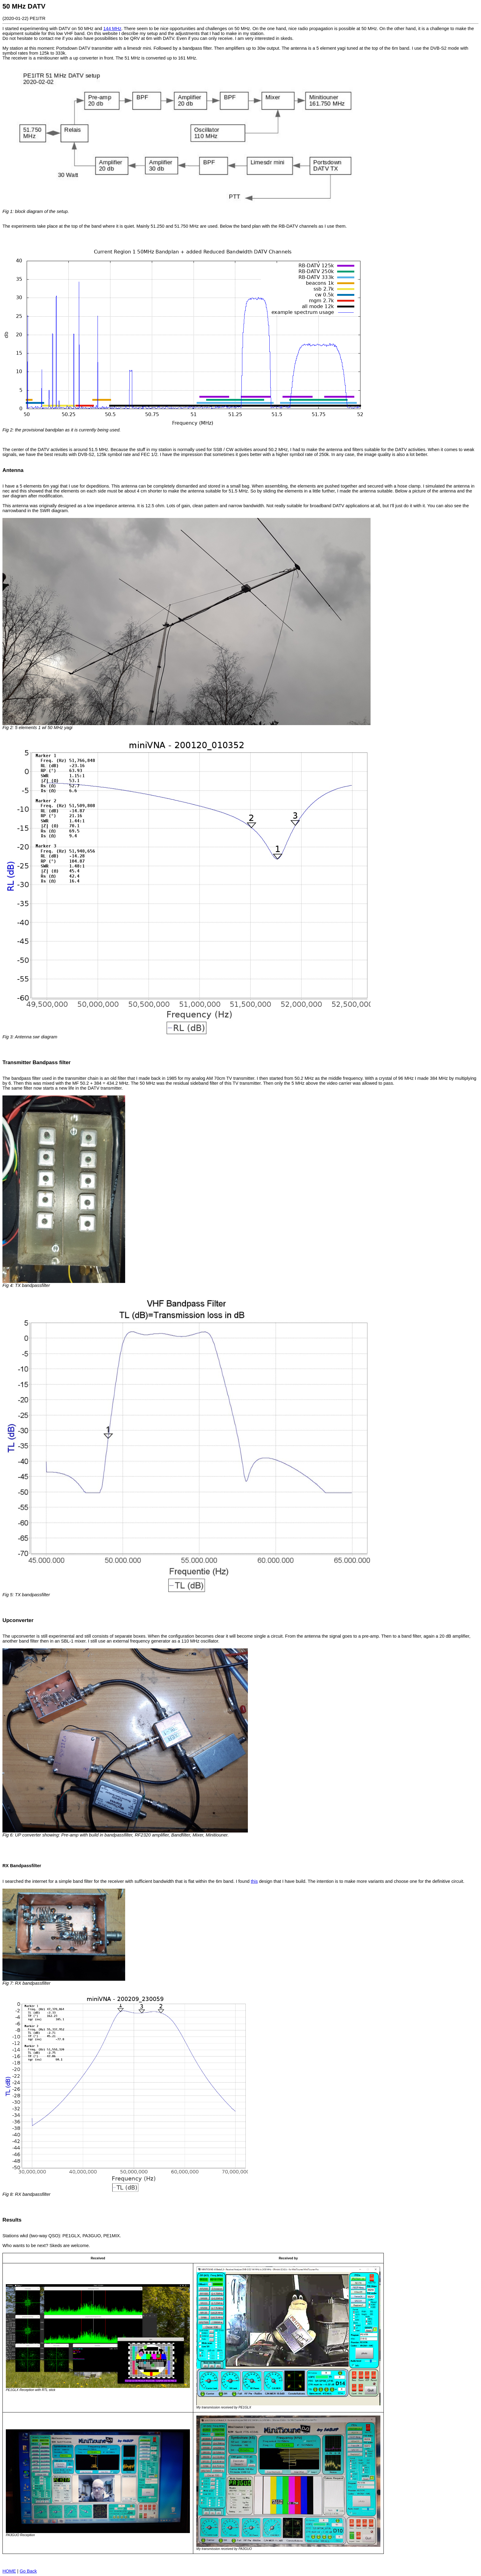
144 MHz (112, 28)
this (254, 1881)
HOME (9, 2571)
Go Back (28, 2571)
